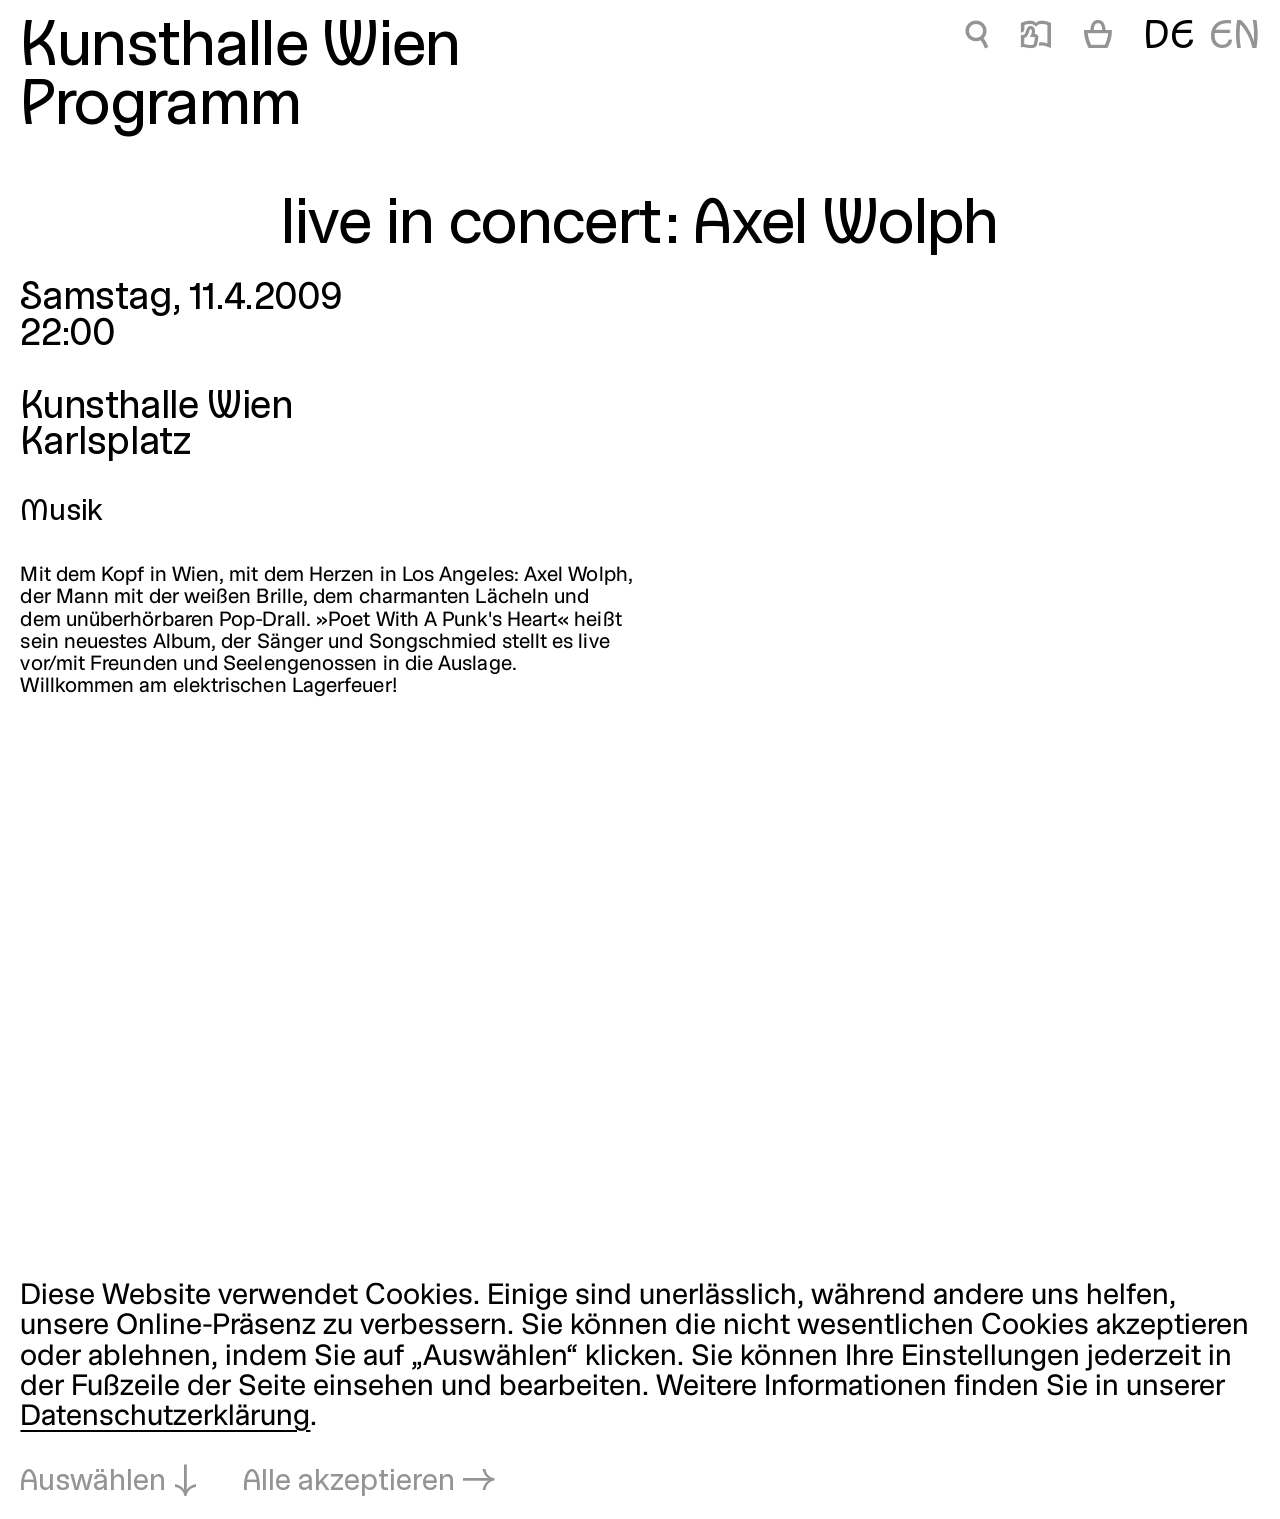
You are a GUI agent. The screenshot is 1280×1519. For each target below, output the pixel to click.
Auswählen (93, 1482)
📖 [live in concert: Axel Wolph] (1036, 38)
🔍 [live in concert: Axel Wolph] (976, 38)
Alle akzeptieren (349, 1482)
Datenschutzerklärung (165, 1417)
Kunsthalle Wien (240, 49)
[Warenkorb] (1098, 38)
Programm (160, 108)
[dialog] (640, 1390)
